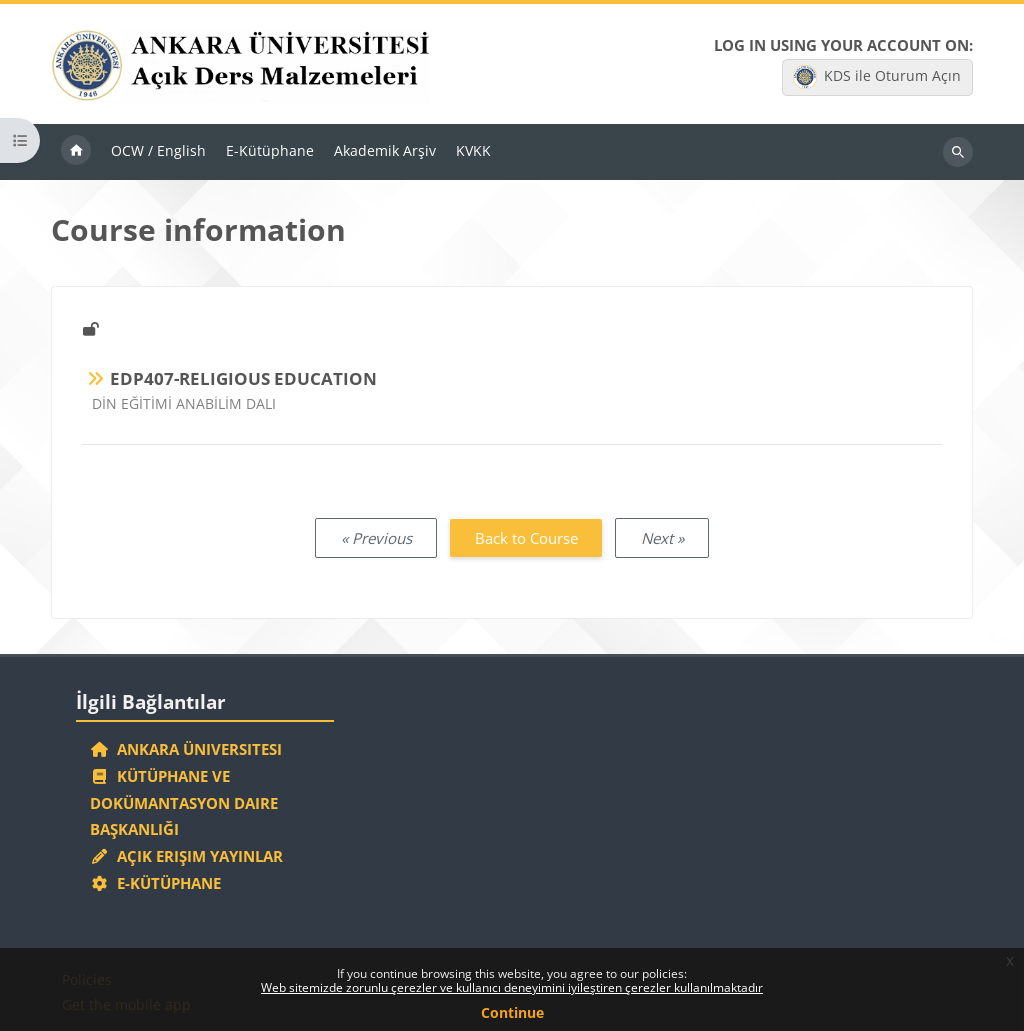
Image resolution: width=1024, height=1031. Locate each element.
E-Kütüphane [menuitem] (270, 150)
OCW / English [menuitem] (158, 150)
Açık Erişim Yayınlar (188, 856)
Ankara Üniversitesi (186, 749)
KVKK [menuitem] (473, 150)
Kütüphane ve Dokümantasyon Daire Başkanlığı (184, 803)
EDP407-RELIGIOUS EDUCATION (243, 378)
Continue (512, 1012)
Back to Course (526, 538)
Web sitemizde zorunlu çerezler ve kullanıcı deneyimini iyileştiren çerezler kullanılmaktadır (512, 987)
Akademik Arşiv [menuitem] (385, 150)
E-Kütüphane (155, 883)
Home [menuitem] (76, 152)
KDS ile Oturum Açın (877, 77)
